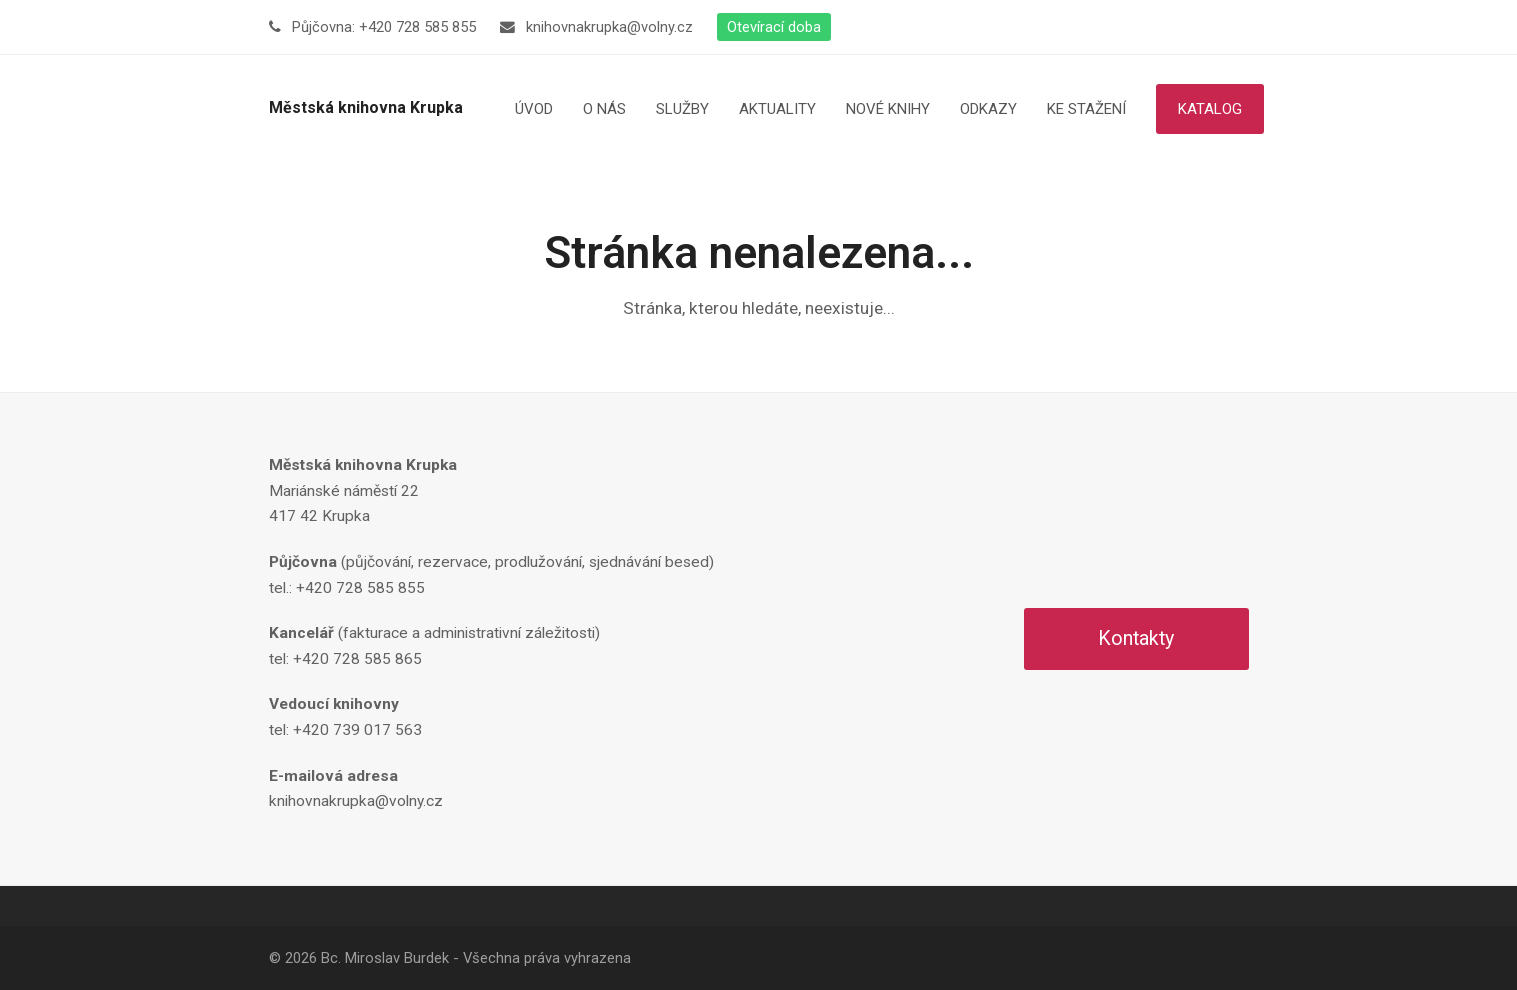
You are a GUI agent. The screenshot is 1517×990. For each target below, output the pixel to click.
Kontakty (1136, 638)
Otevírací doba (774, 27)
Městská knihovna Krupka (366, 107)
